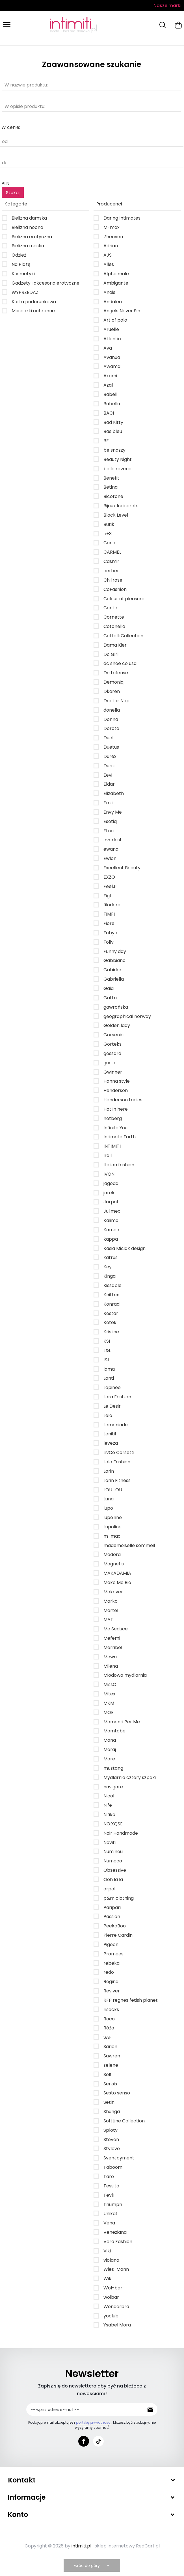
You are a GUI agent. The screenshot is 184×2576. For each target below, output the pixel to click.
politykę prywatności (93, 2422)
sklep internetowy (115, 2546)
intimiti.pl (81, 2546)
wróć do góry (92, 2565)
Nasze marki (167, 5)
